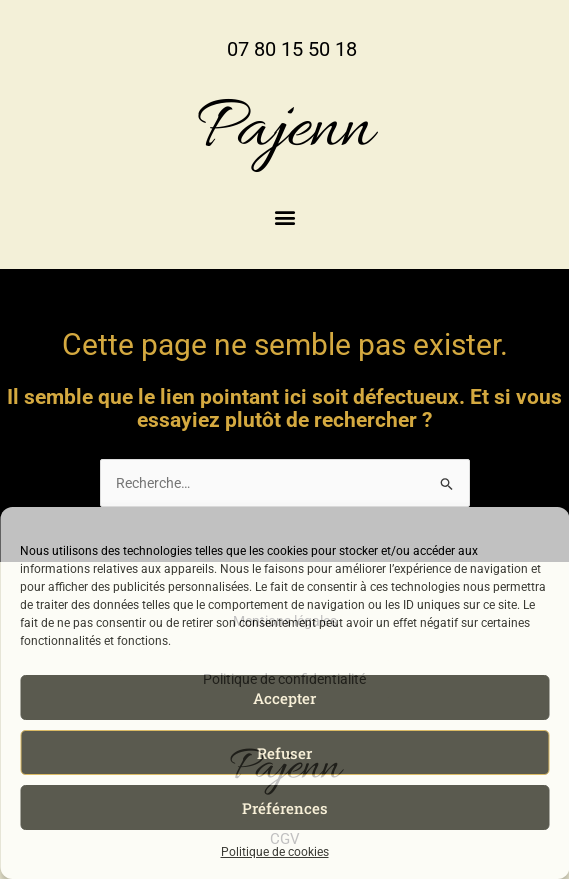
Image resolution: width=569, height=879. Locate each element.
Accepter (284, 698)
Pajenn (284, 130)
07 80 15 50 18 (292, 49)
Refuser (284, 753)
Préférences (285, 808)
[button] (284, 217)
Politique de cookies (275, 852)
